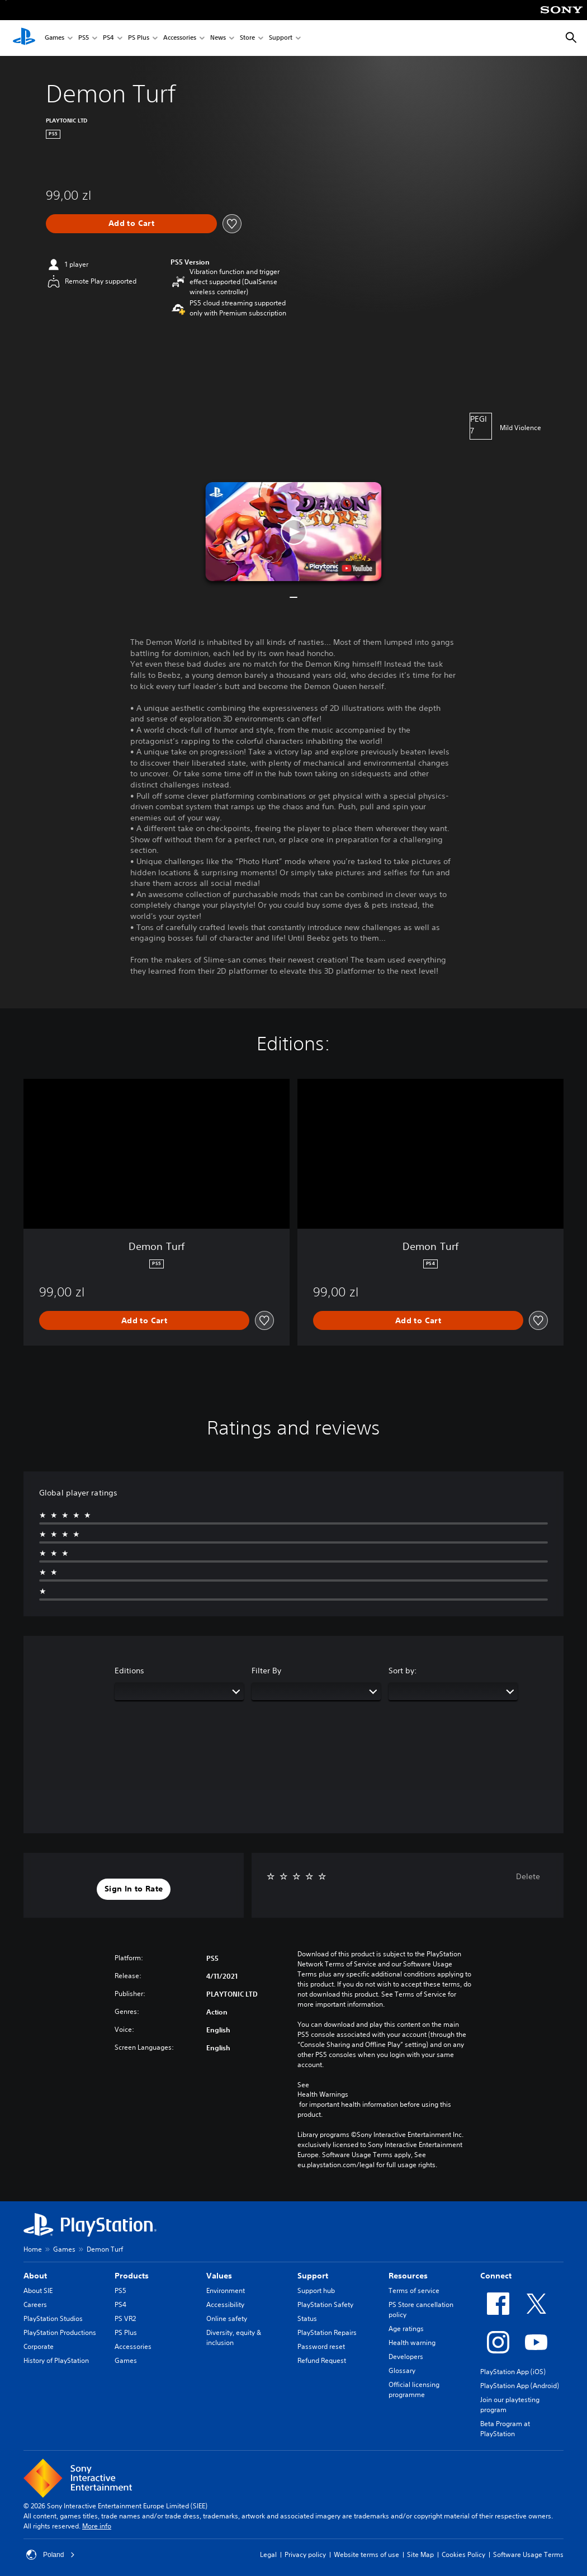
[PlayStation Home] (24, 38)
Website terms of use (366, 2554)
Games (54, 38)
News (218, 38)
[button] (294, 531)
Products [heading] (132, 2276)
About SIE (38, 2290)
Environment (225, 2290)
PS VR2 (125, 2318)
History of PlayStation (56, 2360)
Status (307, 2318)
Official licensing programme (414, 2389)
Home (32, 2249)
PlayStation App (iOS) (513, 2371)
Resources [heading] (408, 2276)
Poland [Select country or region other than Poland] (50, 2555)
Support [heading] (312, 2276)
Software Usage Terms (528, 2554)
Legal (268, 2554)
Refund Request (321, 2360)
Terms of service (414, 2290)
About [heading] (35, 2276)
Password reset (321, 2346)
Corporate (38, 2346)
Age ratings (406, 2328)
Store (247, 38)
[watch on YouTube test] (357, 568)
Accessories (179, 38)
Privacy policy (305, 2554)
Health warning (412, 2342)
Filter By (266, 1671)
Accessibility (225, 2304)
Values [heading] (219, 2276)
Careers (35, 2304)
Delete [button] (528, 1876)
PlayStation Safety (325, 2304)
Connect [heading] (496, 2276)
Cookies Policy (463, 2554)
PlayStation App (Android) (519, 2385)
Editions (129, 1671)
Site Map (420, 2554)
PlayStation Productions (59, 2332)
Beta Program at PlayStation (505, 2428)
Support (280, 38)
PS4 (108, 38)
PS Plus (138, 38)
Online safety (226, 2318)
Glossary (402, 2370)
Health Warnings (322, 2094)
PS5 (83, 38)
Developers (406, 2356)
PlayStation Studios (53, 2318)
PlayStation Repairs (327, 2332)
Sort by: (403, 1671)
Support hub (316, 2290)
